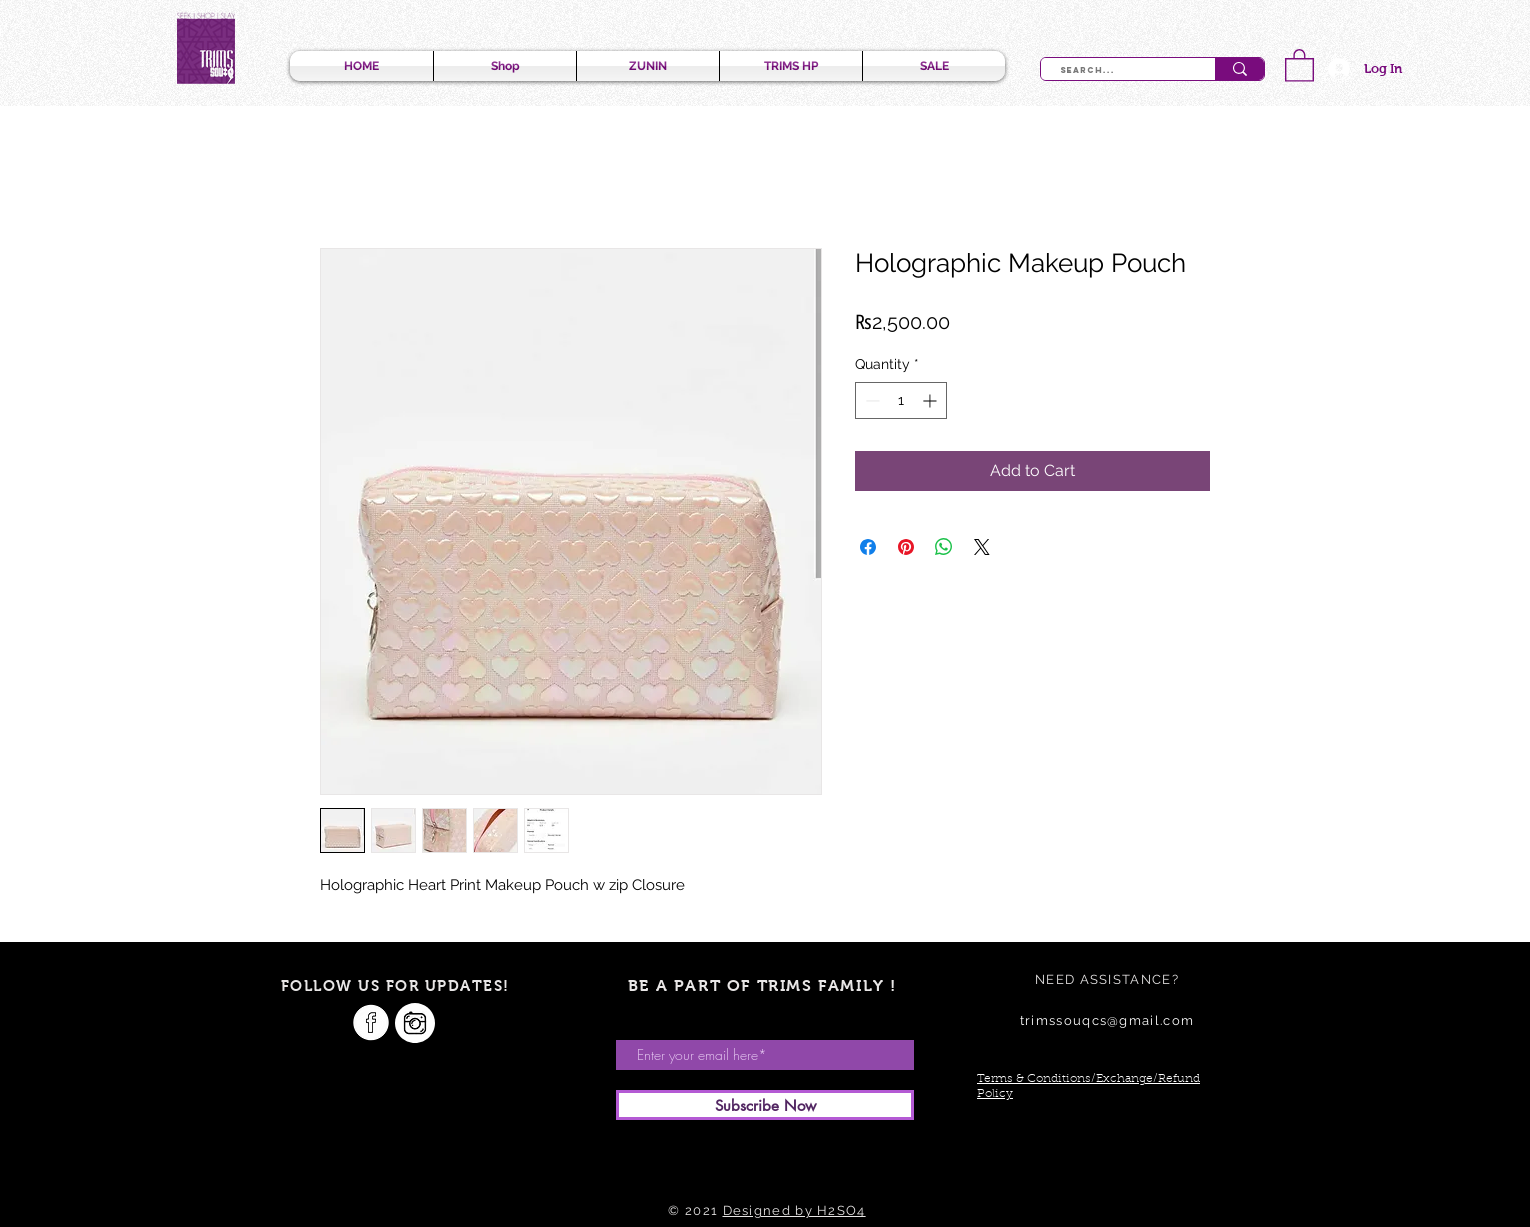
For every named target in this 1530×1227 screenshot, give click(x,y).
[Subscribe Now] (765, 1105)
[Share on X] (982, 547)
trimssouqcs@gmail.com (1107, 1020)
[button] (1299, 64)
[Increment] (931, 400)
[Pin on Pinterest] (906, 547)
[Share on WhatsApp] (944, 547)
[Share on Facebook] (868, 547)
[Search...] (1116, 71)
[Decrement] (870, 400)
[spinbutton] (901, 400)
